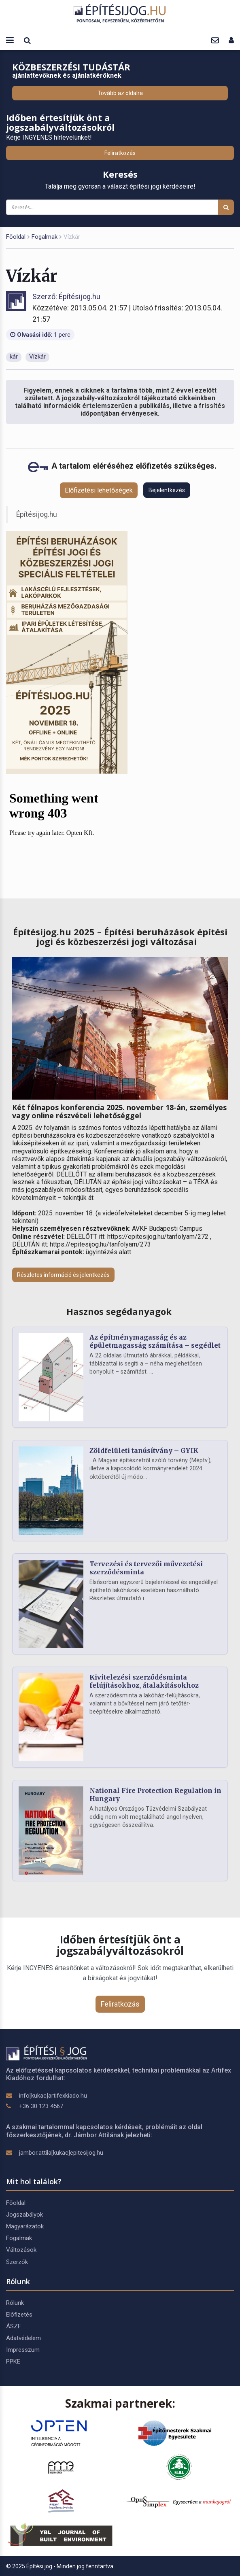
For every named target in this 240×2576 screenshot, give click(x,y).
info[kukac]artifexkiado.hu (53, 2095)
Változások (21, 2249)
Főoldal (15, 236)
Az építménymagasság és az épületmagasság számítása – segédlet (155, 1341)
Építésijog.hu (36, 514)
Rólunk (15, 2302)
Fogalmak (44, 236)
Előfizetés (19, 2314)
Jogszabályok (24, 2214)
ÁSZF (13, 2326)
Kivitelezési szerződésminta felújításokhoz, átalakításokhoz (144, 1681)
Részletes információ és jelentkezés (63, 1275)
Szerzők (17, 2262)
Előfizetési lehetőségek (99, 490)
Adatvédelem (23, 2338)
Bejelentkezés (167, 490)
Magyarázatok (25, 2226)
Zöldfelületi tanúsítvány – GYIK (143, 1450)
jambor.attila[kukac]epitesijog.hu (61, 2152)
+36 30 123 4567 (41, 2106)
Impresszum (23, 2349)
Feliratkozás (120, 153)
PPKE (13, 2361)
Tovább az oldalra (120, 93)
